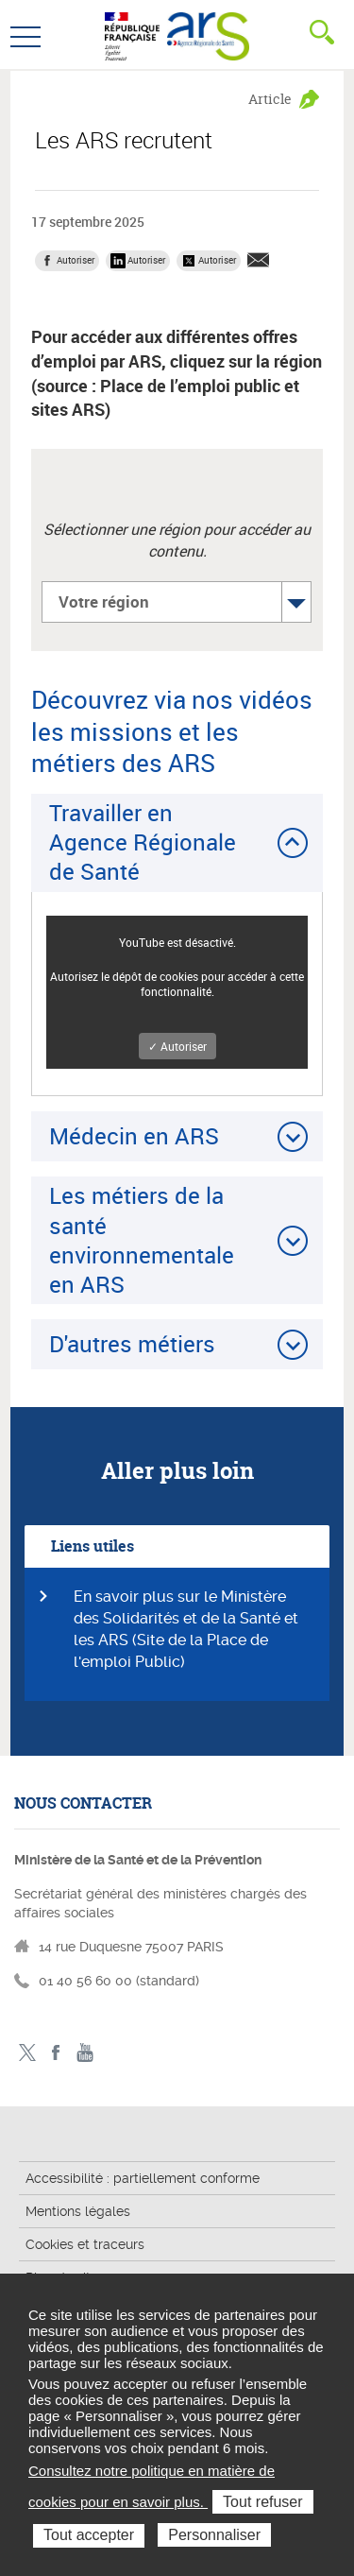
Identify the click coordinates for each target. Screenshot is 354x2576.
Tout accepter (88, 2535)
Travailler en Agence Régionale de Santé (142, 842)
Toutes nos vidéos (85, 2053)
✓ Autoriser (177, 1046)
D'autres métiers (132, 1344)
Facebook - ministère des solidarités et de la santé (56, 2053)
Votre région (104, 601)
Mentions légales (77, 2211)
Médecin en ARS (134, 1136)
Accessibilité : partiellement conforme (142, 2178)
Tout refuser (262, 2502)
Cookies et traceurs (84, 2244)
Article (270, 99)
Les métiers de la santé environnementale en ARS (141, 1239)
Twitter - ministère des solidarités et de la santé (27, 2053)
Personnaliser (214, 2535)
